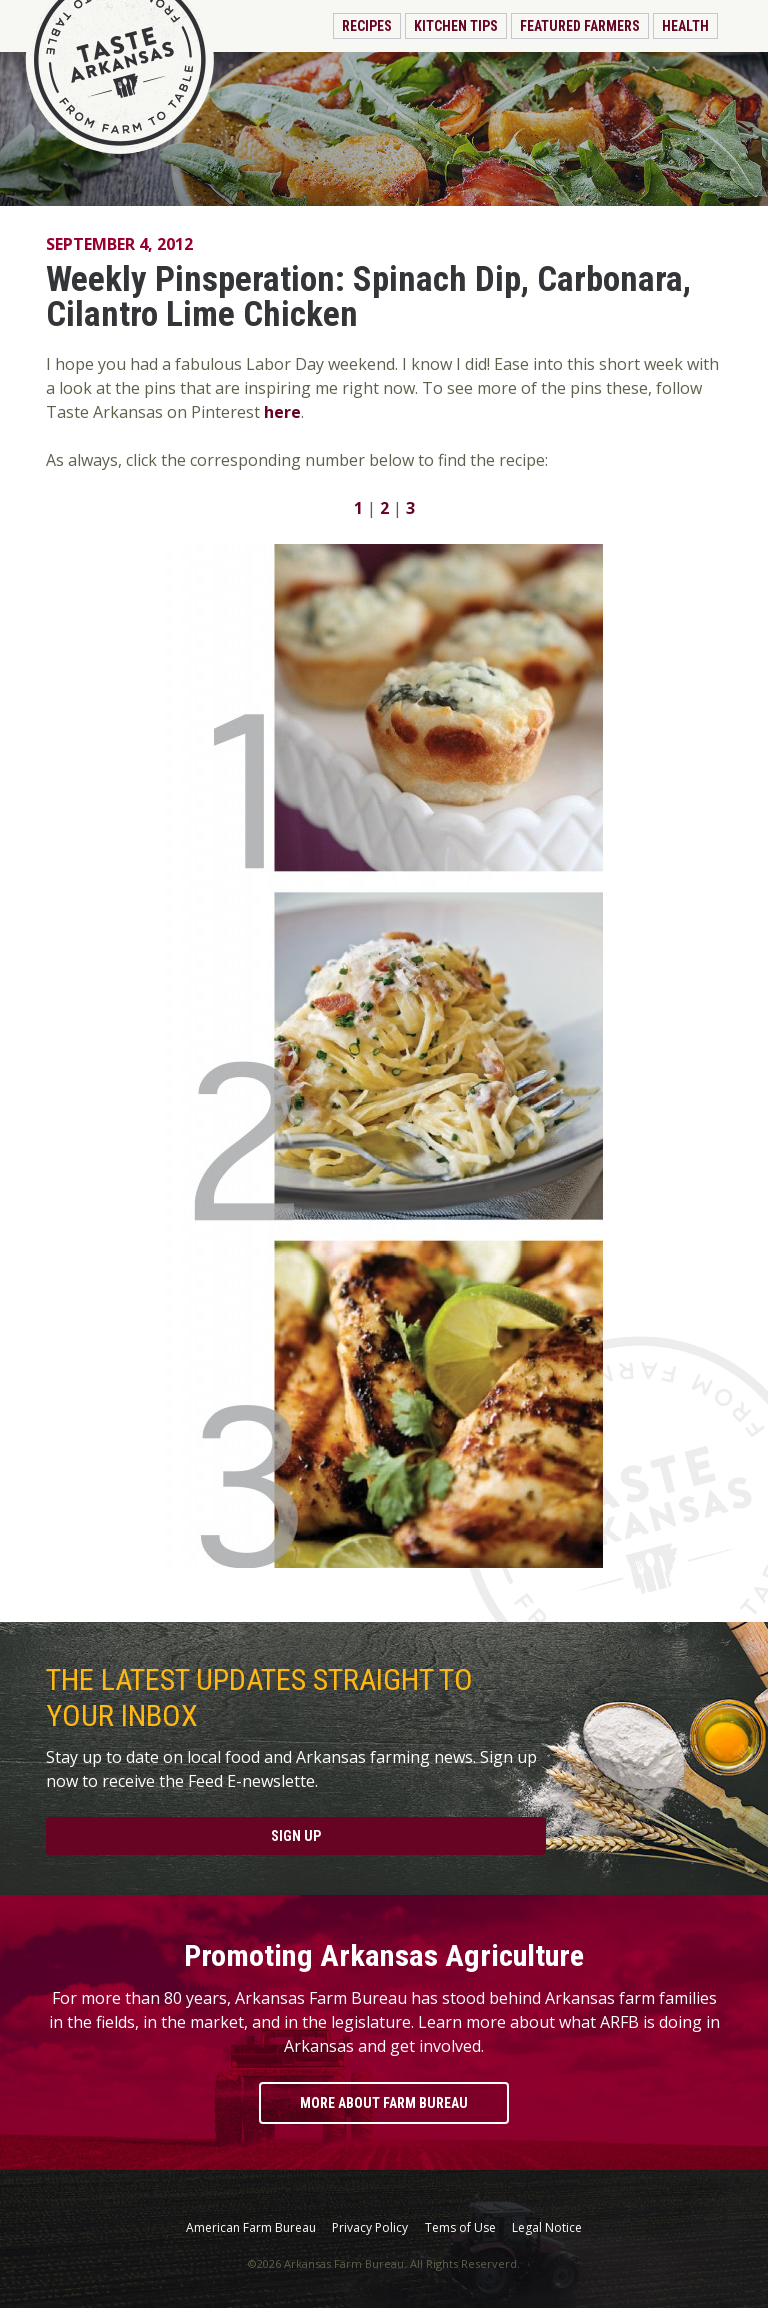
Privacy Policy (370, 2228)
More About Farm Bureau (384, 2103)
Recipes (367, 26)
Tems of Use (460, 2228)
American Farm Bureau (251, 2228)
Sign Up (296, 1836)
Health (685, 26)
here (282, 412)
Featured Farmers (580, 26)
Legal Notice (547, 2228)
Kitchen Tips (456, 26)
